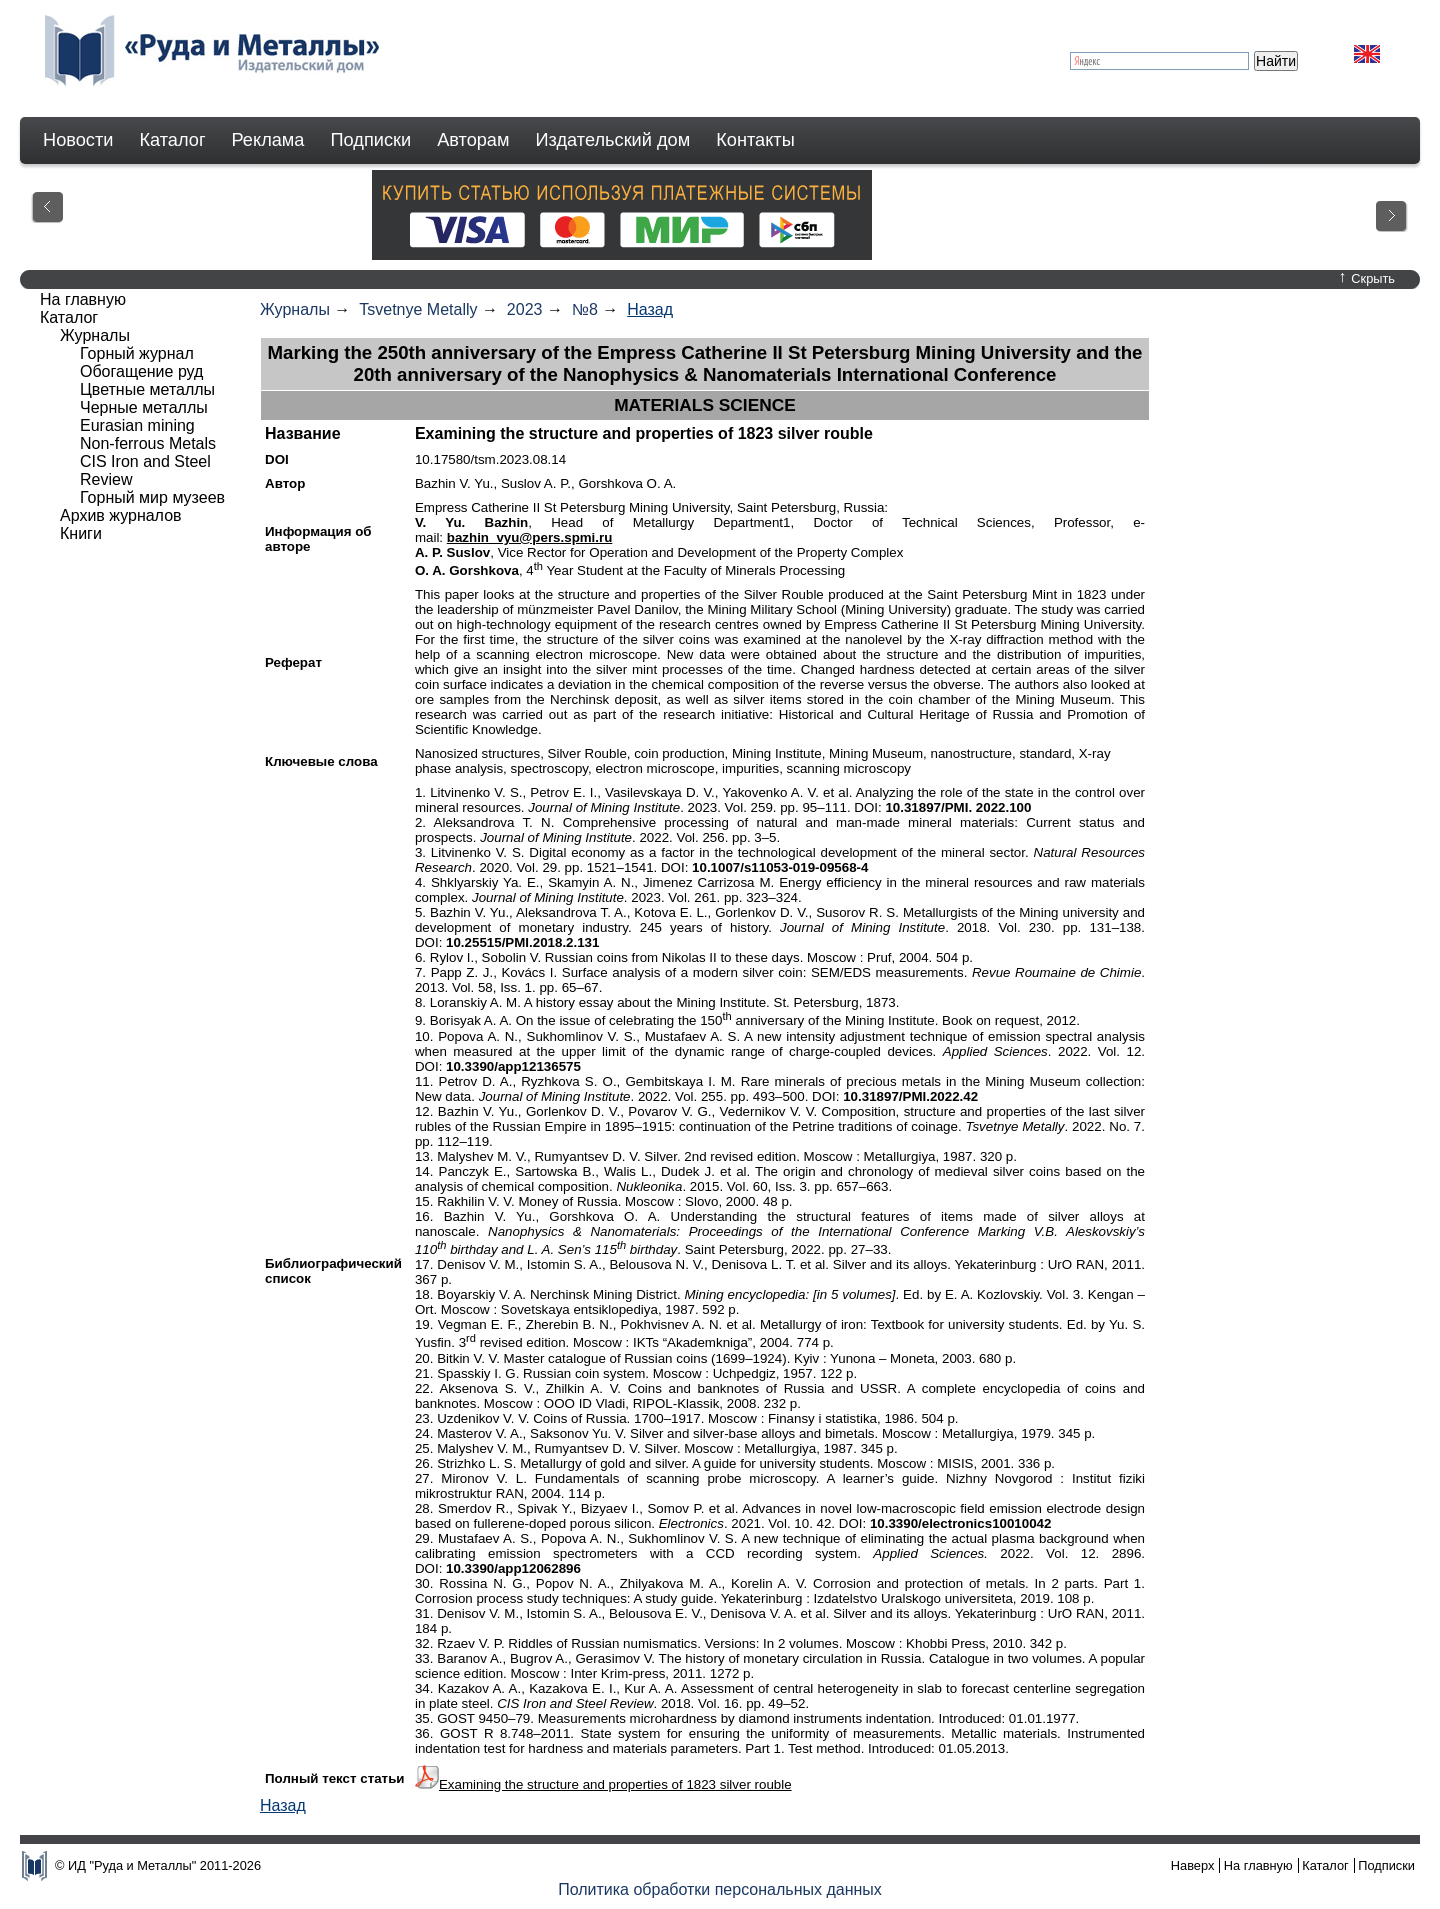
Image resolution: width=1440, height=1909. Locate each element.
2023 (525, 309)
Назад (650, 309)
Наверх (1193, 1865)
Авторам (473, 140)
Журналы (295, 309)
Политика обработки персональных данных (720, 1889)
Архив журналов (121, 515)
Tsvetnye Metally (418, 309)
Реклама (268, 140)
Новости (78, 140)
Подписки (371, 140)
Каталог (172, 140)
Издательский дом (613, 140)
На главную (83, 299)
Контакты (755, 140)
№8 (585, 309)
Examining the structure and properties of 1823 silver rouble (615, 1784)
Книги (81, 533)
